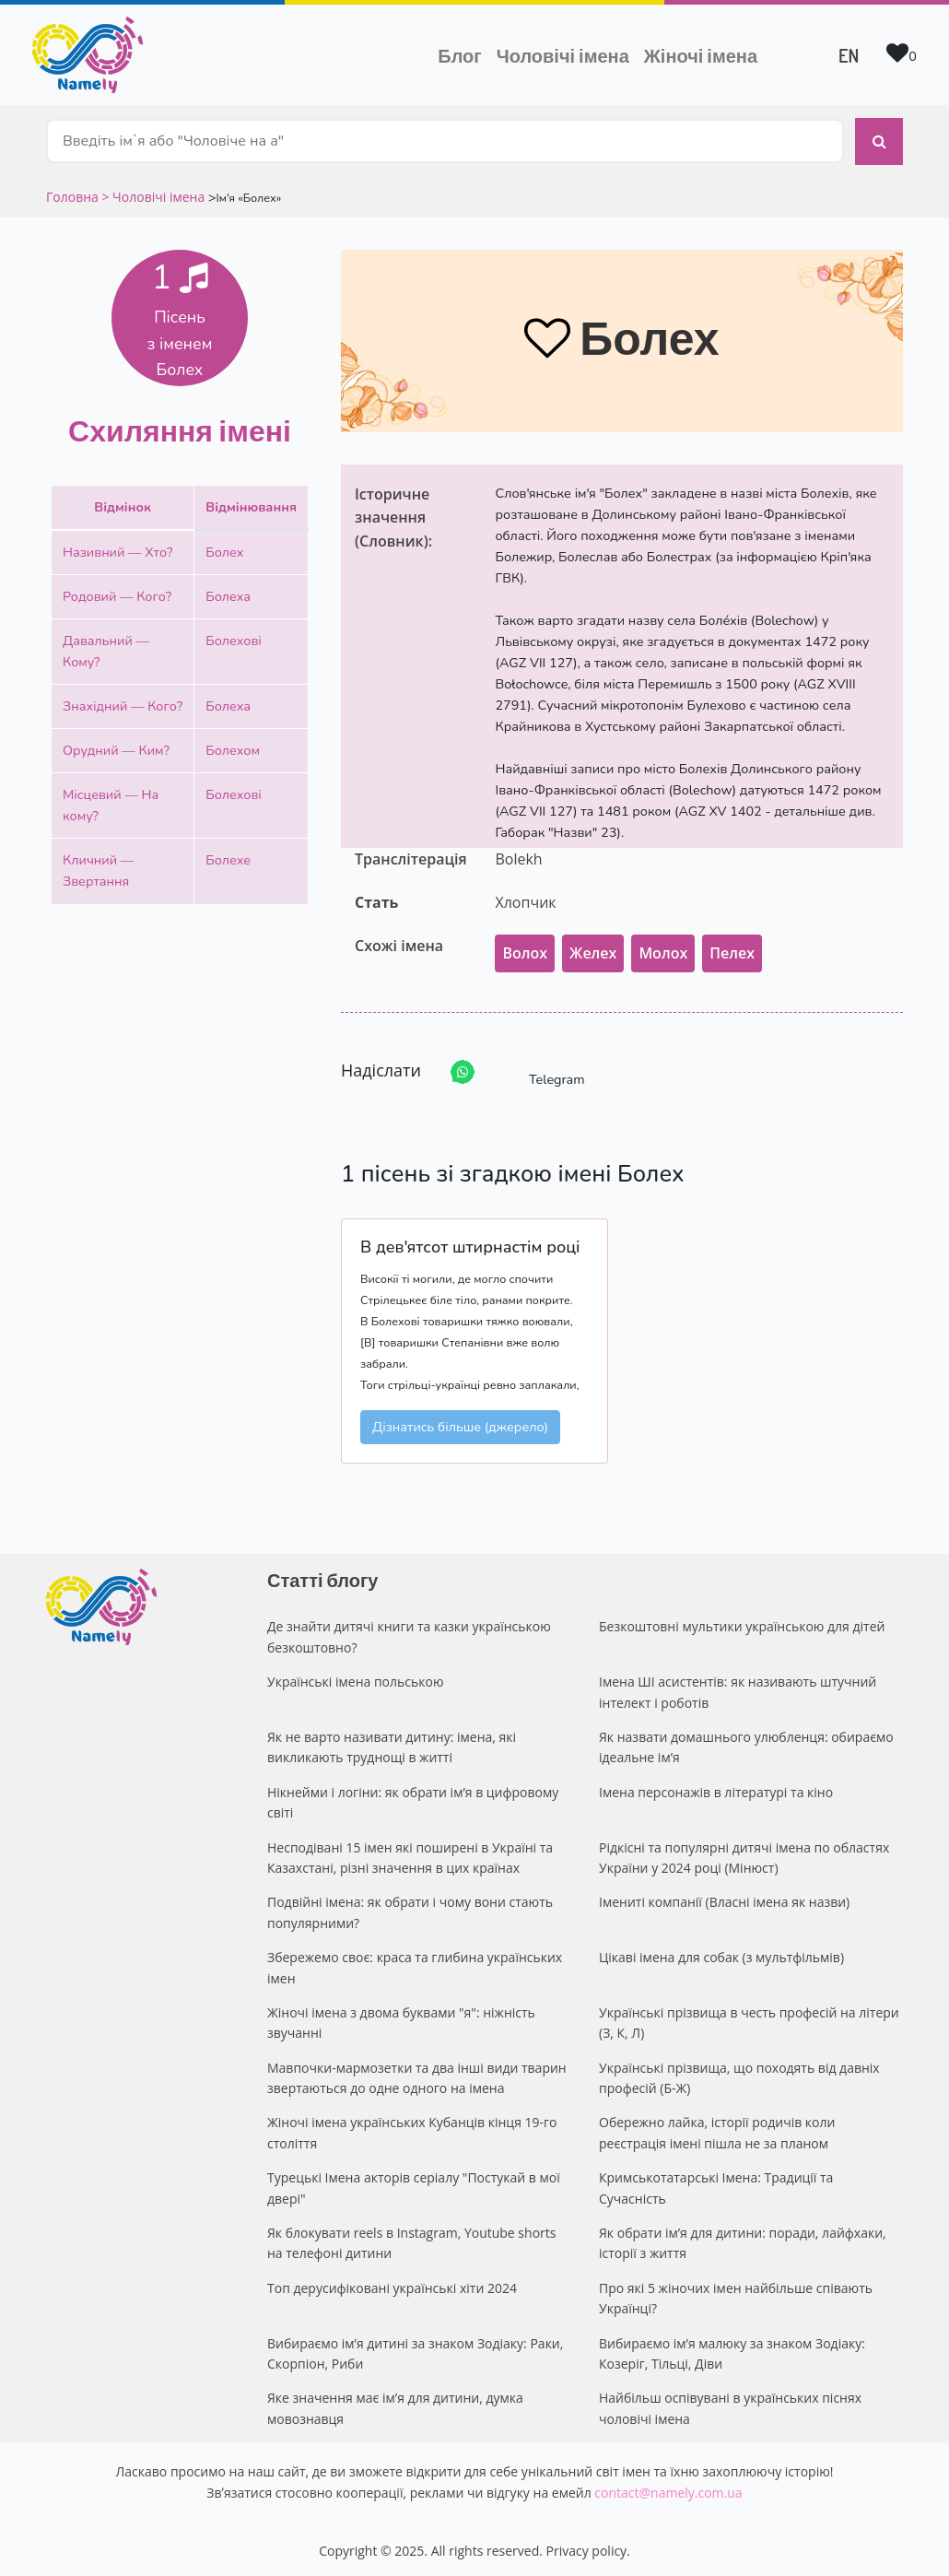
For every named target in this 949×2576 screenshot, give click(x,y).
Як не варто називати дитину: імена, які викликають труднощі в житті (391, 1741)
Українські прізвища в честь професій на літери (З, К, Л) (749, 2017)
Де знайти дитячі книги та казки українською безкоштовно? (409, 1632)
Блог (459, 55)
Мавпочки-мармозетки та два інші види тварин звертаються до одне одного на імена (417, 2072)
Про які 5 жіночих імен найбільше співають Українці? (736, 2292)
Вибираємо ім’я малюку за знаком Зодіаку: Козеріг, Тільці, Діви (732, 2348)
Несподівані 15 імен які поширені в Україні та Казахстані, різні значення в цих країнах (410, 1852)
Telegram (540, 1068)
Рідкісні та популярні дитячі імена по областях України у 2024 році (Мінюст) (744, 1852)
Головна (73, 191)
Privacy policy (586, 2545)
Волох (524, 947)
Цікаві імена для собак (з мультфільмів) (721, 1952)
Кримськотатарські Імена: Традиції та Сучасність (716, 2183)
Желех (592, 947)
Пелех (732, 947)
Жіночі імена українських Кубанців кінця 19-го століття (412, 2128)
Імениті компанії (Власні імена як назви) (724, 1897)
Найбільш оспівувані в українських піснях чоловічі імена (730, 2403)
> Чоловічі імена (153, 191)
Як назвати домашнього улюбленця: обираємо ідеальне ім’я (746, 1741)
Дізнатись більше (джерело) (460, 1422)
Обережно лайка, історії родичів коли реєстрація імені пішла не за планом (717, 2128)
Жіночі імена (700, 55)
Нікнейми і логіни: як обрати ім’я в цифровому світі (412, 1797)
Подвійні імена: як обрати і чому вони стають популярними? (410, 1907)
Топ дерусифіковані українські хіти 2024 (392, 2282)
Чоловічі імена (567, 53)
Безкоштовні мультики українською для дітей (742, 1621)
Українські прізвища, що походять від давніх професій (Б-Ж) (739, 2072)
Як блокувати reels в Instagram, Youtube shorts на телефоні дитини (411, 2237)
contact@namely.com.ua (668, 2487)
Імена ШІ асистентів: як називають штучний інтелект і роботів (737, 1687)
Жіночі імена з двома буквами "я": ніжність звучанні (401, 2017)
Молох (663, 947)
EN (848, 55)
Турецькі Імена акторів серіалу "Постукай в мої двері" (413, 2183)
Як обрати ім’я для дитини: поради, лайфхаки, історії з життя (742, 2237)
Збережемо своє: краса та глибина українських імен (414, 1963)
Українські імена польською (355, 1677)
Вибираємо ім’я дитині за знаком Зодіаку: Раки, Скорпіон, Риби (415, 2348)
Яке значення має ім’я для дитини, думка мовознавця (395, 2403)
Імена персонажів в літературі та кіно (716, 1786)
